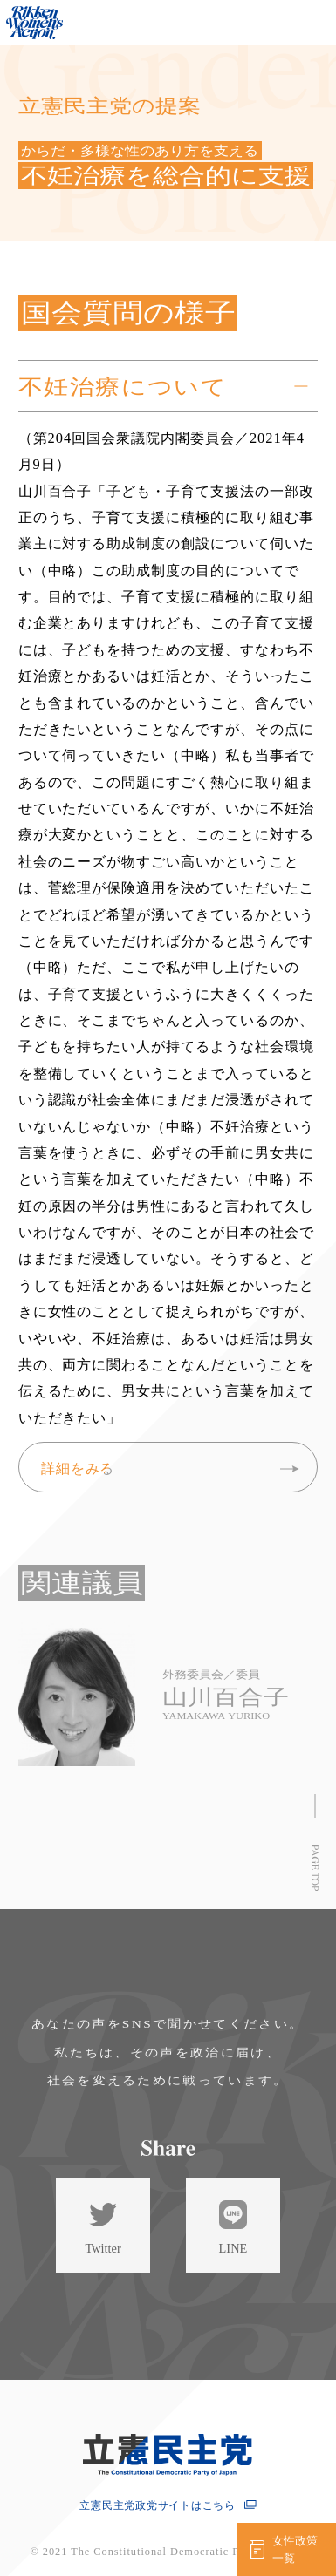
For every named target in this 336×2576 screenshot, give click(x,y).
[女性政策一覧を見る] (286, 2549)
